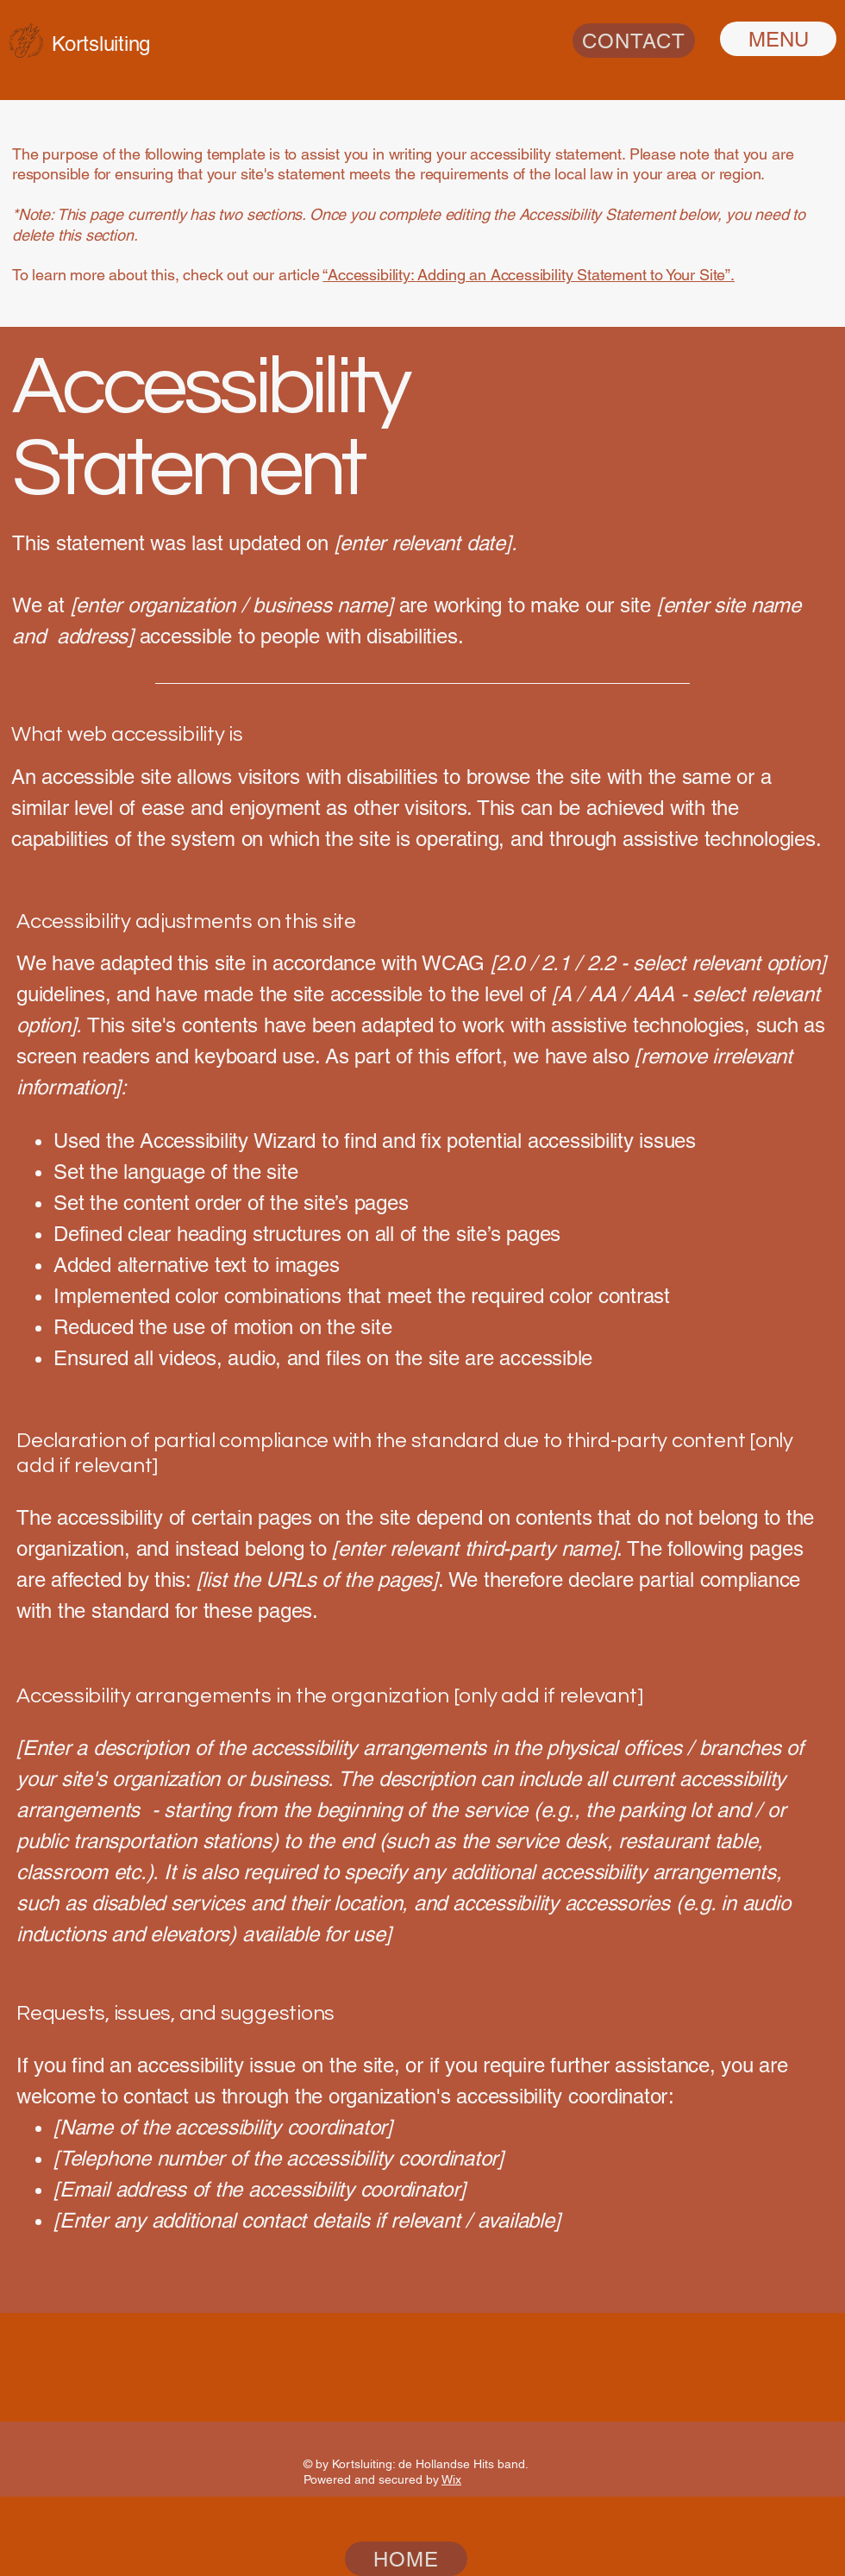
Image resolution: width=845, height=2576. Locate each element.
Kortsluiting (101, 43)
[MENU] (778, 39)
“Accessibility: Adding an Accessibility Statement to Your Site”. (528, 275)
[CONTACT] (634, 40)
